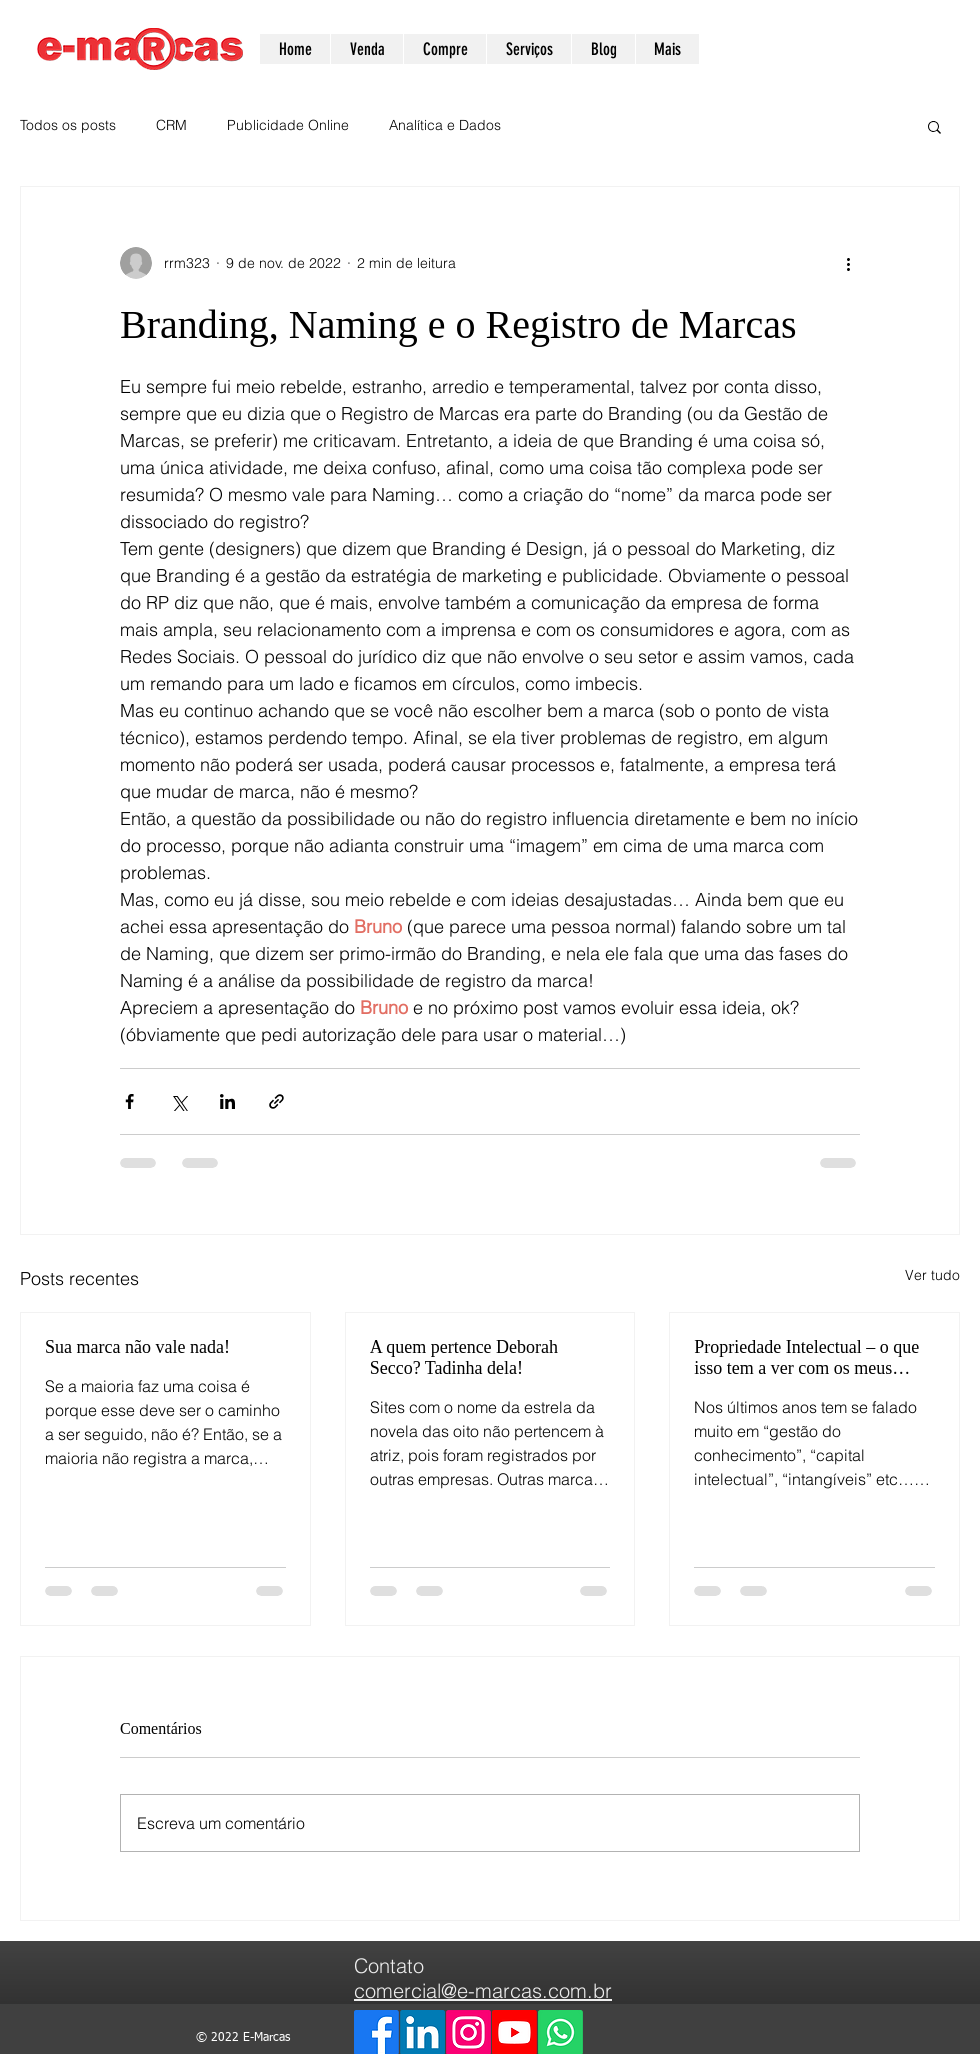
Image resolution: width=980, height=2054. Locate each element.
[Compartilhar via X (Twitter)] (178, 1101)
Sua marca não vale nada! (137, 1347)
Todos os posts (68, 125)
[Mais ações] (848, 263)
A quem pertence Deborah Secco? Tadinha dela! (464, 1357)
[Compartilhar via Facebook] (129, 1101)
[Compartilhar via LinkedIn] (227, 1101)
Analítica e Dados (445, 125)
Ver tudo (932, 1275)
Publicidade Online (288, 125)
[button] (934, 126)
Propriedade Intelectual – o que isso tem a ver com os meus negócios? (806, 1358)
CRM (171, 125)
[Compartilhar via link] (276, 1101)
